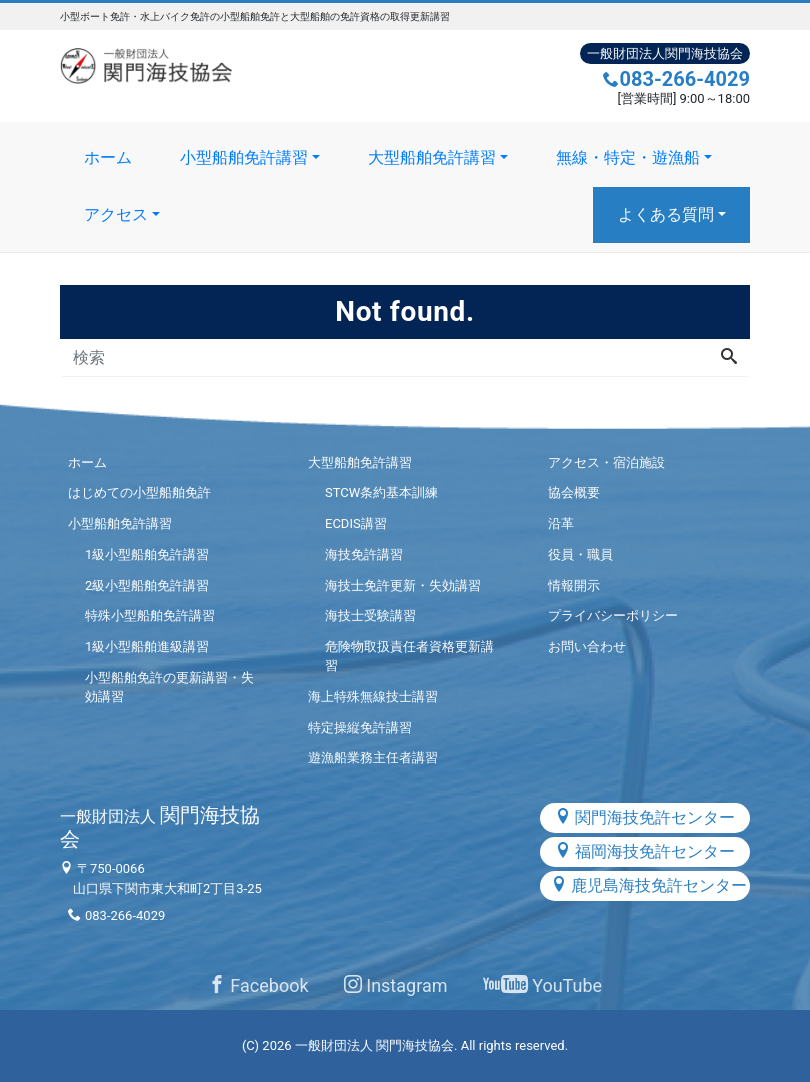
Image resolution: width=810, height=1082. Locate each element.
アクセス (116, 214)
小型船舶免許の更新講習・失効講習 (169, 687)
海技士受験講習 (370, 615)
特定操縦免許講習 (360, 727)
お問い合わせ (587, 646)
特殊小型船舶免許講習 (150, 615)
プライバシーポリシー (613, 615)
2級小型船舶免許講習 (147, 585)
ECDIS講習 (356, 523)
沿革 (561, 523)
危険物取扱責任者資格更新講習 (409, 656)
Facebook (258, 985)
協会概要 (574, 492)
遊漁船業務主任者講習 (373, 757)
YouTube (542, 985)
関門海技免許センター (645, 817)
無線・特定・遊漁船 (628, 157)
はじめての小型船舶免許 (139, 492)
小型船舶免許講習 (244, 157)
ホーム (108, 157)
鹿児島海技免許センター (649, 885)
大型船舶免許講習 (432, 157)
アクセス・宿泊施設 (606, 462)
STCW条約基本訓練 (381, 492)
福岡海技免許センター (645, 851)
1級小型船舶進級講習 (147, 646)
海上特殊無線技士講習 (373, 696)
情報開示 (574, 585)
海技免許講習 (364, 554)
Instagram (396, 985)
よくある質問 (666, 214)
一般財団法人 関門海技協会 (374, 1045)
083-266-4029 (676, 79)
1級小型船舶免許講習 (147, 554)
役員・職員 (580, 554)
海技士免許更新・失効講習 (403, 585)
